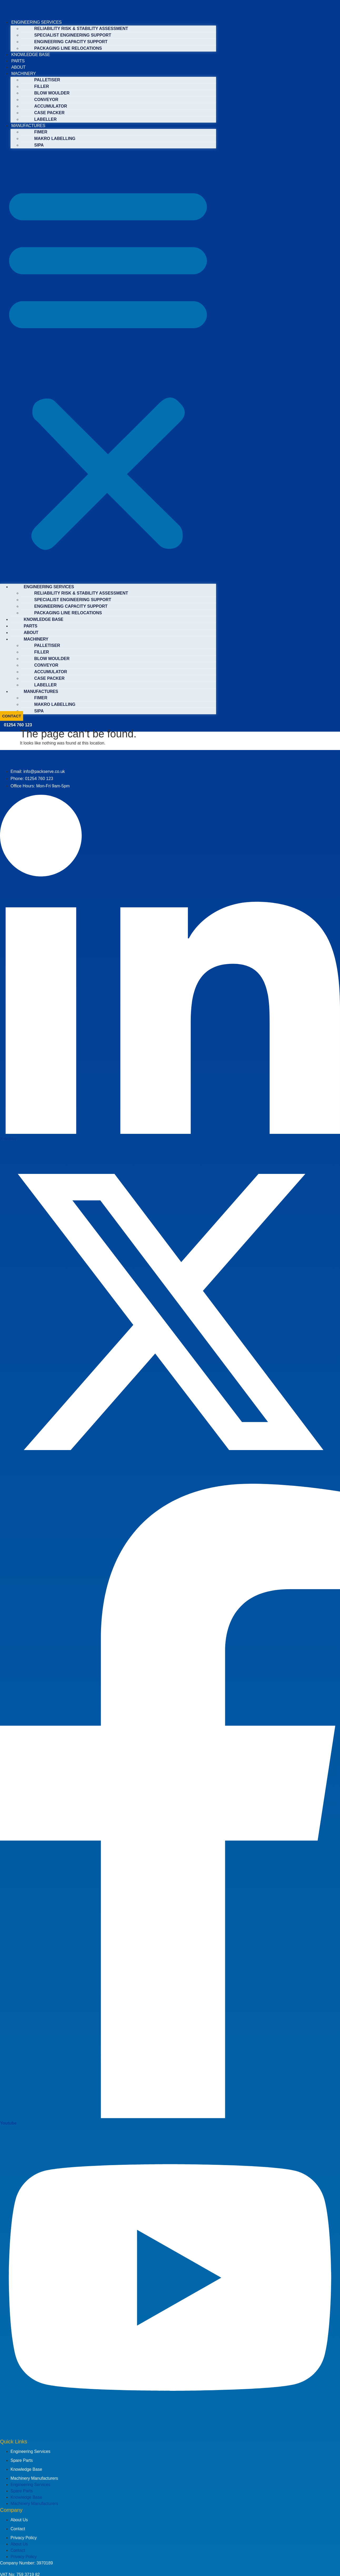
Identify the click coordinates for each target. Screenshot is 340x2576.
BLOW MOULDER (51, 93)
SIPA (39, 145)
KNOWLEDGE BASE (30, 54)
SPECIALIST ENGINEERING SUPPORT (72, 35)
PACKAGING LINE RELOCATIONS (68, 48)
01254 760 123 (18, 725)
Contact (18, 2529)
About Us (19, 2520)
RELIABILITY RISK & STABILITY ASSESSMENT (81, 28)
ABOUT (18, 67)
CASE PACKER (49, 112)
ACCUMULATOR (50, 106)
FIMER (40, 132)
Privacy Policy (24, 2537)
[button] (108, 366)
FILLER (41, 86)
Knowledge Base (26, 2469)
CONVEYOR (46, 99)
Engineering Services (30, 2451)
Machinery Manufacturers (34, 2478)
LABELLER (45, 119)
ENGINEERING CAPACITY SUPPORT (71, 41)
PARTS (17, 61)
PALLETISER (47, 80)
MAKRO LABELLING (54, 138)
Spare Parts (22, 2460)
